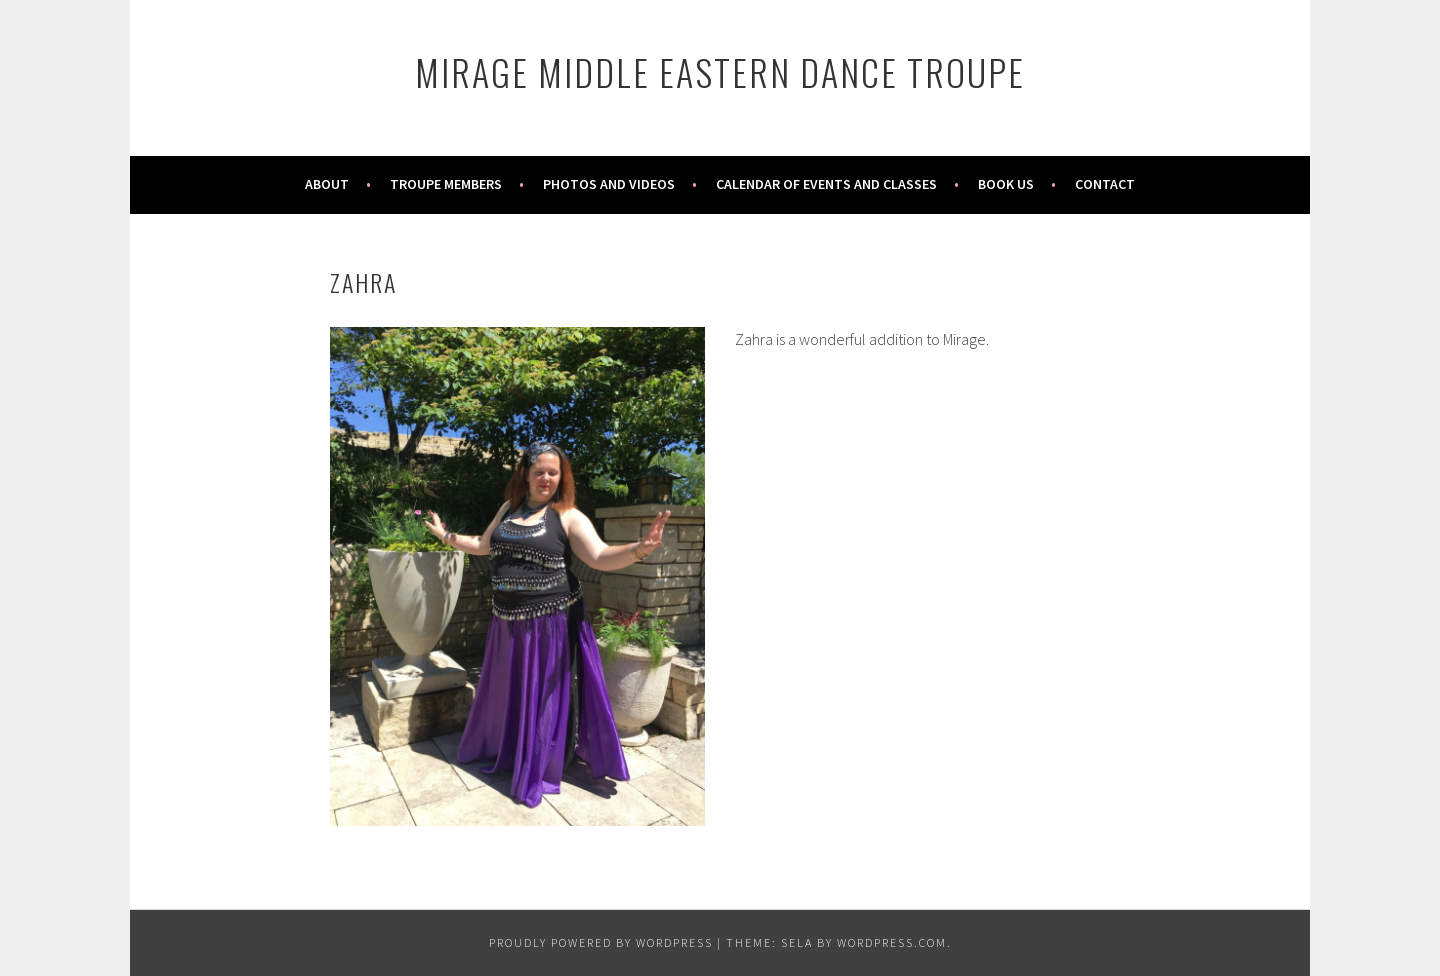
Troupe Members (446, 184)
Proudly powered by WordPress (601, 942)
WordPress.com (892, 942)
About (327, 184)
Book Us (1006, 184)
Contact (1105, 184)
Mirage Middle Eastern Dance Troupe (720, 71)
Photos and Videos (609, 184)
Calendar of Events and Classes (826, 184)
